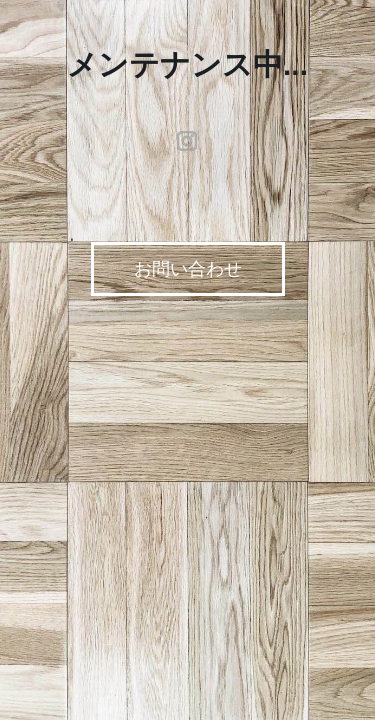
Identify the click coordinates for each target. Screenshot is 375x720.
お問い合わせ (188, 269)
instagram (188, 141)
